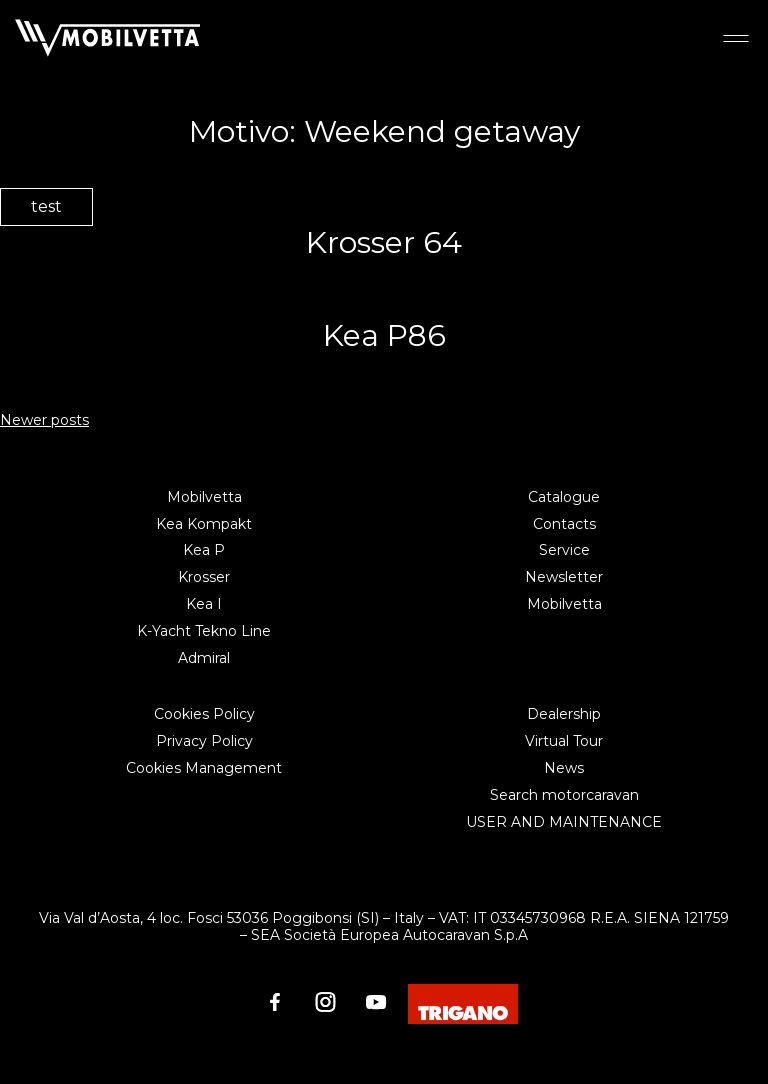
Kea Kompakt (204, 524)
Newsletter (564, 577)
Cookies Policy (204, 714)
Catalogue (564, 497)
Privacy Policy (204, 741)
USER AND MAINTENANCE (564, 822)
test (46, 206)
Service (564, 550)
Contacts (564, 524)
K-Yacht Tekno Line (204, 631)
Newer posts (44, 420)
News (564, 768)
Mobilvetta (204, 497)
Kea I (204, 604)
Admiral (204, 658)
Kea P (204, 550)
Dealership (564, 714)
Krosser (204, 577)
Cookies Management (204, 768)
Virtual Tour (564, 741)
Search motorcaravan (564, 795)
